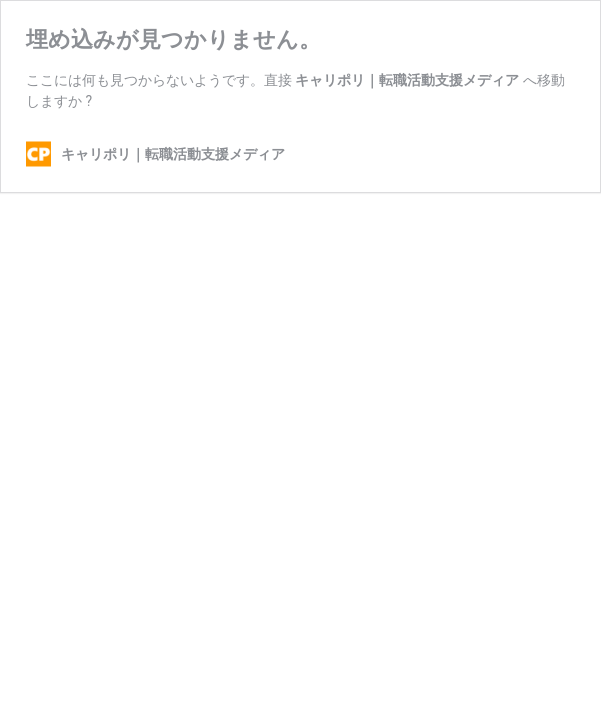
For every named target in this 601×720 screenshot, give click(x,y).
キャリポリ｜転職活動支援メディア (407, 80)
